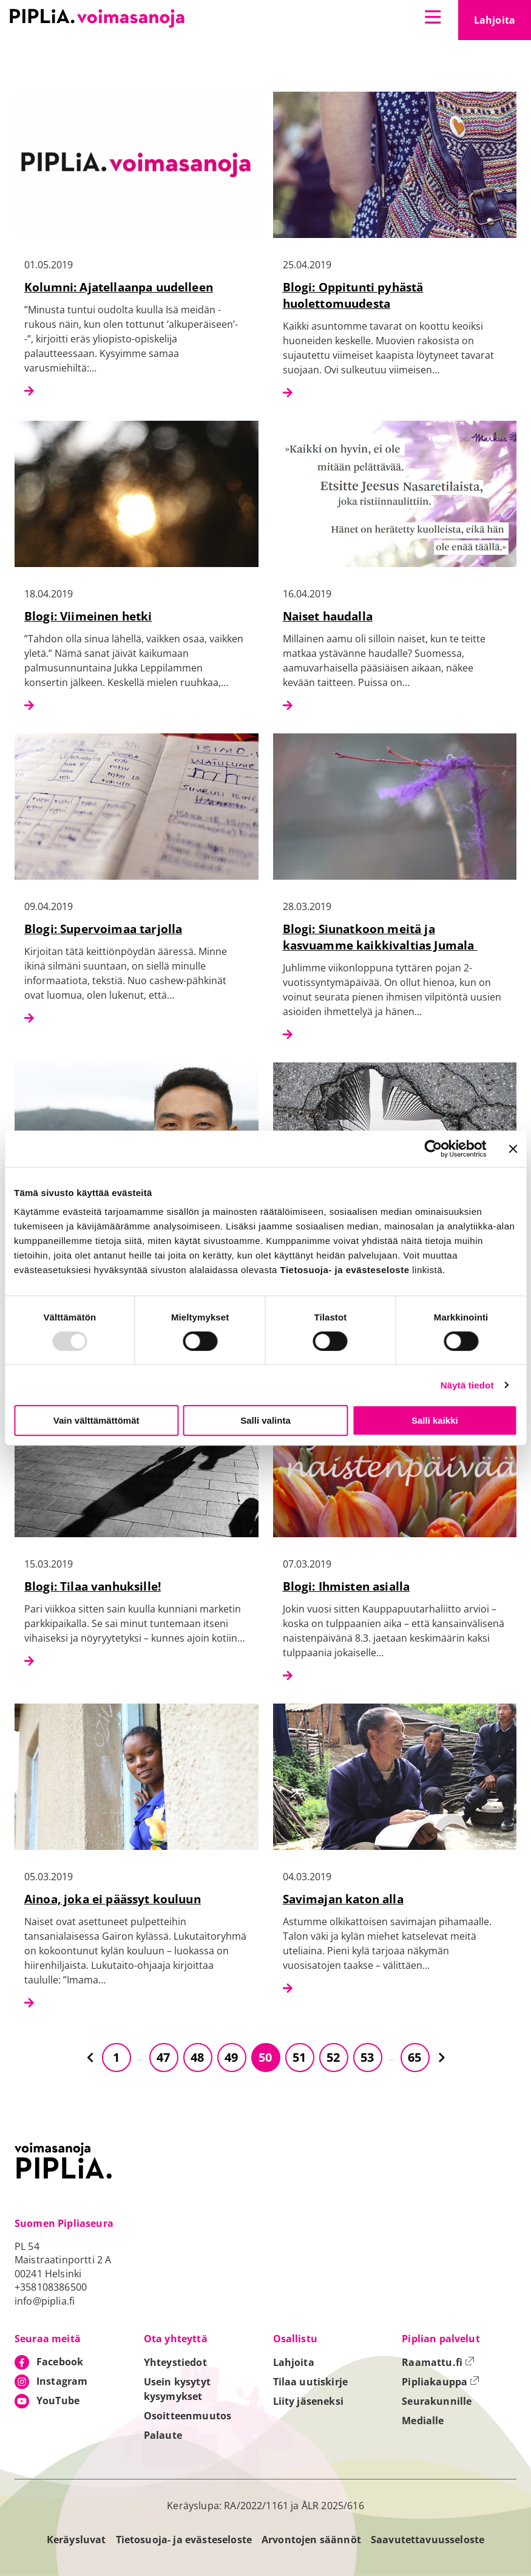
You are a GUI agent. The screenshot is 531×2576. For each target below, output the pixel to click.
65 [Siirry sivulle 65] (414, 2057)
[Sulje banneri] (513, 1148)
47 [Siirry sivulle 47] (163, 2057)
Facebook (59, 2361)
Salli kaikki (434, 1420)
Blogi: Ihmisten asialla (346, 1586)
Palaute (163, 2435)
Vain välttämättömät (96, 1420)
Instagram (61, 2381)
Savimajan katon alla (343, 1899)
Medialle (423, 2420)
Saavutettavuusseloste (427, 2539)
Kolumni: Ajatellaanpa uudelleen (118, 287)
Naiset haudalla (328, 616)
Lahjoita (502, 23)
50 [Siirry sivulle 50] (265, 2057)
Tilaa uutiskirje (310, 2381)
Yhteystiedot (175, 2362)
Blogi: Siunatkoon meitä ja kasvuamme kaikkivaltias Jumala (380, 936)
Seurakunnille (437, 2401)
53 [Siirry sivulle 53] (367, 2057)
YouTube (57, 2400)
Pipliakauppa (440, 2381)
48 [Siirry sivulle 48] (197, 2057)
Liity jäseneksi (308, 2401)
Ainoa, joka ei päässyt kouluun (112, 1899)
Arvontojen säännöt (311, 2539)
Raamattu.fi (438, 2362)
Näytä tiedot (467, 1385)
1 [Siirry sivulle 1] (116, 2057)
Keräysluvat (76, 2539)
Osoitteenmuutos (187, 2415)
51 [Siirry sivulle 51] (299, 2057)
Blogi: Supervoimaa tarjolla (103, 928)
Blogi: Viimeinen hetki (88, 616)
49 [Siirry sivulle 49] (231, 2057)
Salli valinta (265, 1420)
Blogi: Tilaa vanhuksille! (92, 1586)
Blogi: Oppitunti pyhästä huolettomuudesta (353, 295)
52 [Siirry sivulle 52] (333, 2057)
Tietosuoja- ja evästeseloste (184, 2539)
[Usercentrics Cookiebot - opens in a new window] (433, 1149)
